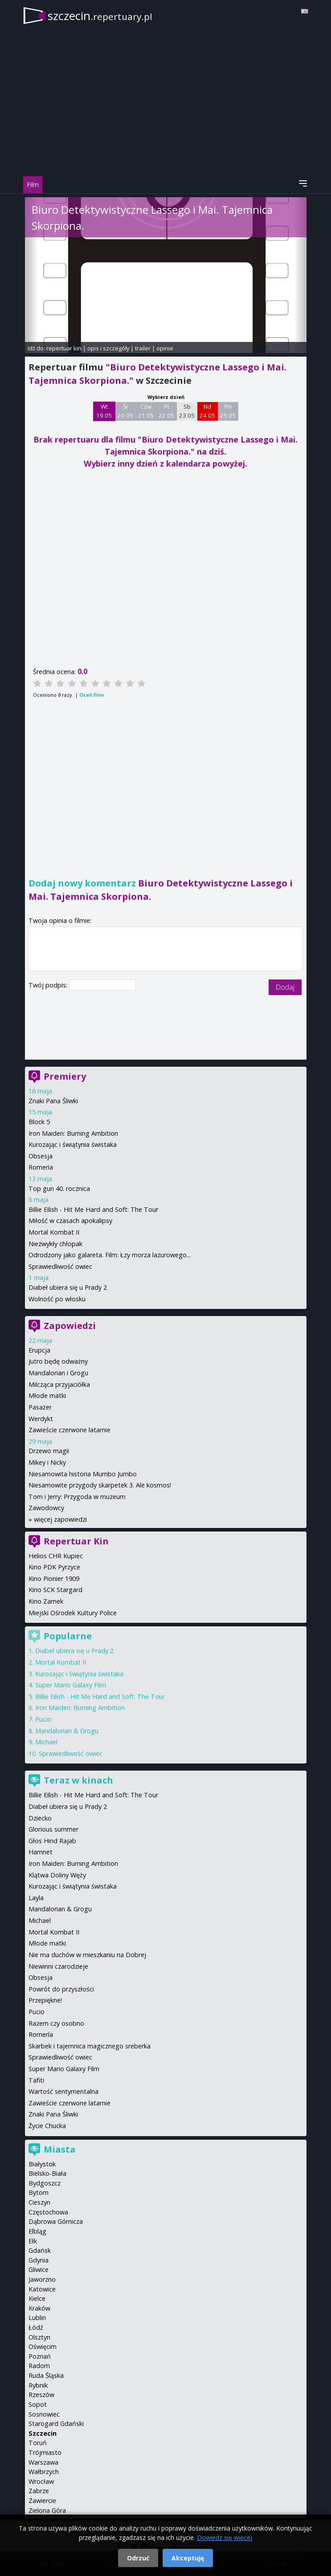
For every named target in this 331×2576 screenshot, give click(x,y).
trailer (143, 348)
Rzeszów (41, 2394)
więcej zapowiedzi (60, 1519)
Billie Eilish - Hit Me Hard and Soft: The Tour (93, 1209)
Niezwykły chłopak (55, 1243)
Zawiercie (42, 2500)
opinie (164, 348)
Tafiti (36, 2080)
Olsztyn (39, 2337)
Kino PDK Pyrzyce (54, 1567)
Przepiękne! (45, 2000)
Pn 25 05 (228, 410)
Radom (39, 2365)
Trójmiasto (45, 2452)
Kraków (39, 2308)
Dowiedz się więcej (224, 2537)
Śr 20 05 (125, 410)
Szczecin (43, 2433)
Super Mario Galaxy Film (70, 1685)
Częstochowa (48, 2212)
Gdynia (39, 2260)
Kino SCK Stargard (55, 1589)
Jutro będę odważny (58, 1361)
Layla (36, 1897)
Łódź (36, 2327)
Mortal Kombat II (54, 1232)
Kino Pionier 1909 (54, 1578)
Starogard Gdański (56, 2423)
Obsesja (41, 1156)
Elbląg (37, 2231)
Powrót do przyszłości (61, 1989)
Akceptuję (188, 2558)
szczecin (100, 16)
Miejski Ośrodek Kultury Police (73, 1613)
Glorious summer (53, 1829)
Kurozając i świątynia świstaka (73, 1144)
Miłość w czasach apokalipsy (70, 1220)
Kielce (37, 2298)
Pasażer (40, 1407)
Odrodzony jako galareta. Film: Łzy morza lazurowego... (110, 1255)
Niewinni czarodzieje (58, 1966)
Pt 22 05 (166, 410)
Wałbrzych (44, 2471)
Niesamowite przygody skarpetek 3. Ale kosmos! (100, 1485)
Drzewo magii (49, 1450)
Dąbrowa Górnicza (56, 2221)
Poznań (40, 2356)
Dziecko (40, 1818)
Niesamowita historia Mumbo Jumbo (83, 1474)
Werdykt (41, 1418)
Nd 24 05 (207, 410)
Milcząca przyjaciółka (59, 1384)
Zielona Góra (47, 2510)
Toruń (38, 2442)
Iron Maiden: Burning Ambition (73, 1133)
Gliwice (39, 2269)
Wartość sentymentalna (63, 2091)
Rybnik (38, 2385)
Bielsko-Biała (47, 2173)
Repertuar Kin (76, 1541)
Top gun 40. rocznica (59, 1188)
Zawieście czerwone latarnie (69, 1430)
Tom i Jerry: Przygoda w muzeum (77, 1496)
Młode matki (47, 1395)
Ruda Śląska (46, 2375)
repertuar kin (64, 348)
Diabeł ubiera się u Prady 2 (68, 1287)
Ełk (33, 2241)
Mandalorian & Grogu (66, 1731)
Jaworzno (42, 2279)
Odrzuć (138, 2558)
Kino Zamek (46, 1601)
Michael (46, 1742)
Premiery (65, 1076)
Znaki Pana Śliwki (53, 1101)
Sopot (38, 2404)
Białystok (42, 2164)
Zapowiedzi (70, 1326)
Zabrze (39, 2491)
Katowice (42, 2289)
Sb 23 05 (187, 410)
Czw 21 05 (146, 410)
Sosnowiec (44, 2414)
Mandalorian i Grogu (58, 1373)
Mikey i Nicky (47, 1462)
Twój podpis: (49, 985)
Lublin (37, 2317)
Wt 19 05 (104, 410)
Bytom (39, 2192)
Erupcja (39, 1350)
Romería (41, 2034)
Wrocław (41, 2481)
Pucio (43, 1719)
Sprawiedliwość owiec (60, 1266)
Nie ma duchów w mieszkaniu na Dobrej (87, 1954)
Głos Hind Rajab (52, 1841)
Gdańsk (40, 2250)
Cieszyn (39, 2202)
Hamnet (41, 1852)
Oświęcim (43, 2346)
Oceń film (91, 694)
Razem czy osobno (56, 2023)
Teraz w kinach (78, 1780)
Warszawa (43, 2462)
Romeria (41, 1167)
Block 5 (39, 1121)
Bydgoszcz (45, 2183)
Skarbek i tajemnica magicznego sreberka (90, 2046)
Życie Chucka (47, 2125)
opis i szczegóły (108, 348)
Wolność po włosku (57, 1299)
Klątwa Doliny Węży (57, 1875)
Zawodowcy (46, 1507)
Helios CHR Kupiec (56, 1556)
